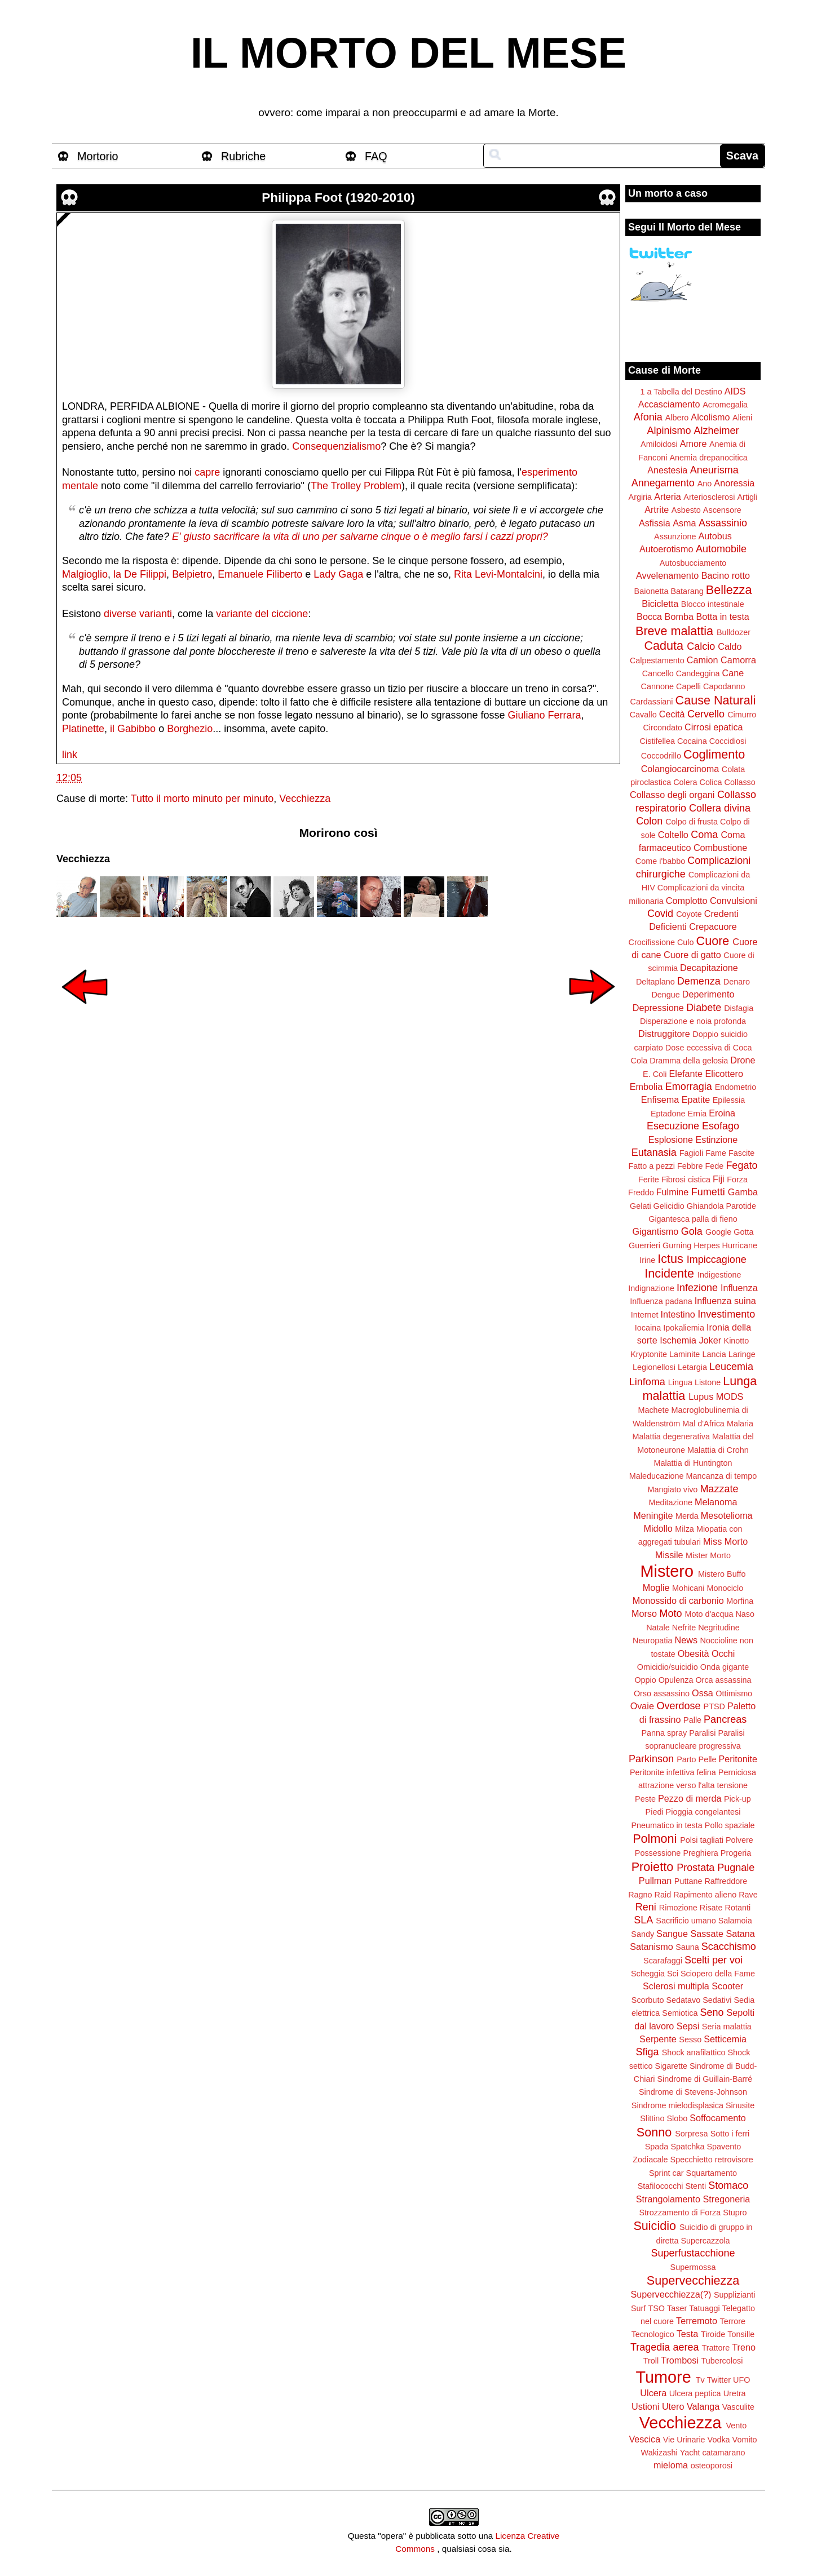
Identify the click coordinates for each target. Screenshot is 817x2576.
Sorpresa (691, 2133)
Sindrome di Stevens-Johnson (693, 2091)
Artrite (656, 509)
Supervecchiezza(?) (670, 2294)
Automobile (721, 549)
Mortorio (97, 156)
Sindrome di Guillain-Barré (704, 2078)
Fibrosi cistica (685, 1179)
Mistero (667, 1571)
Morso (644, 1613)
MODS (730, 1396)
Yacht (690, 2452)
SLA (643, 1920)
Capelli (688, 686)
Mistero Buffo (722, 1574)
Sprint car (666, 2173)
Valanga (703, 2406)
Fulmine (672, 1192)
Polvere (739, 1840)
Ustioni (645, 2406)
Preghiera (700, 1852)
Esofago (720, 1126)
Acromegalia (725, 404)
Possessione (658, 1852)
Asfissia (654, 523)
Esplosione (670, 1139)
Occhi (723, 1653)
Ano (704, 483)
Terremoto (696, 2321)
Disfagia (738, 1008)
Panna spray (664, 1732)
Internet (645, 1314)
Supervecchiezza (693, 2280)
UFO (741, 2379)
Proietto (652, 1867)
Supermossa (693, 2267)
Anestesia (667, 470)
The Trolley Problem (356, 485)
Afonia (648, 417)
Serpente (658, 2039)
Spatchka (687, 2146)
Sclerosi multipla (676, 1986)
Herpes (706, 1245)
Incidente (669, 1273)
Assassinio (723, 523)
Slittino (652, 2118)
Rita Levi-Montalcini (498, 574)
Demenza (699, 981)
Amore (693, 443)
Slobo (676, 2118)
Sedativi (717, 2000)
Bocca (649, 616)
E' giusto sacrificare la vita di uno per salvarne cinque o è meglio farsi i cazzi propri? (360, 536)
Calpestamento (657, 660)
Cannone (657, 686)
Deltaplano (655, 981)
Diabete (703, 1007)
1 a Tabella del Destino (681, 391)
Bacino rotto (725, 575)
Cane (733, 673)
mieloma (670, 2465)
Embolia (646, 1086)
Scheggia (648, 1973)
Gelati (640, 1206)
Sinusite (740, 2105)
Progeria (736, 1852)
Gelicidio (668, 1206)
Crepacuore (713, 926)
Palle (692, 1719)
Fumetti (708, 1192)
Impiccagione (717, 1259)
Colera (685, 782)
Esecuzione (673, 1126)
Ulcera (653, 2393)
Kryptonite (648, 1354)
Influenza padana (661, 1301)
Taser (677, 2308)
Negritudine (719, 1627)
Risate (711, 1907)
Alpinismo (669, 430)
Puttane (688, 1881)
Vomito (744, 2439)
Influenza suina (725, 1301)
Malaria (740, 1423)
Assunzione (675, 536)
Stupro (735, 2212)
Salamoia (735, 1920)
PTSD (714, 1706)
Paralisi (702, 1732)
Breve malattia (674, 631)
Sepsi (688, 2026)
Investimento (726, 1314)
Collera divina (719, 808)
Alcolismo (710, 417)
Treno (744, 2347)
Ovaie (642, 1706)
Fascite (741, 1153)
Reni (645, 1907)
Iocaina (648, 1327)
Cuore (713, 941)
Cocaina (692, 741)
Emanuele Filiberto (260, 574)
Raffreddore (725, 1881)
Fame (715, 1153)
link (69, 754)
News (686, 1640)
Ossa (702, 1693)
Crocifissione (652, 942)
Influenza (739, 1288)
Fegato (741, 1165)
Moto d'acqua (708, 1614)
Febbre (690, 1165)
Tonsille (740, 2334)
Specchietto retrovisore (711, 2159)
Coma (704, 834)
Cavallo (643, 714)
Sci (672, 1973)
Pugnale (735, 1867)
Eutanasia (654, 1152)
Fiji (719, 1179)
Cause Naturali (715, 700)
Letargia (692, 1367)
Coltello (673, 835)
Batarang (686, 591)
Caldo (729, 646)
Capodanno (724, 686)
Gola (692, 1231)
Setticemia (725, 2039)
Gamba (743, 1192)
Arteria (667, 496)
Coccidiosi (728, 741)
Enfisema (660, 1099)
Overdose (678, 1706)
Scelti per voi (713, 1960)
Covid (660, 913)
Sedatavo (683, 2000)
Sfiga (647, 2052)
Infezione (697, 1287)
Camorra (738, 660)
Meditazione (670, 1502)
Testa (688, 2334)
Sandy (642, 1934)
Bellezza (729, 590)
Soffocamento (718, 2118)
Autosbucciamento (693, 562)
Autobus (715, 536)
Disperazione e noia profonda (693, 1021)
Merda (687, 1515)
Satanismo (651, 1946)
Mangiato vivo (673, 1489)
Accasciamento (669, 404)
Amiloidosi (659, 444)
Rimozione (678, 1907)
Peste (645, 1798)
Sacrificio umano (686, 1920)
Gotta (743, 1231)
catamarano (723, 2452)
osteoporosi (711, 2465)
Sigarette (671, 2065)
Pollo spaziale (730, 1825)
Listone (708, 1382)
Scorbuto (647, 2000)
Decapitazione (709, 968)
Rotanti (738, 1907)
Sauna (687, 1947)
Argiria (640, 497)
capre (207, 472)
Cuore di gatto (692, 955)
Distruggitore (664, 1033)
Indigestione (719, 1274)
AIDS (735, 391)
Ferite (648, 1179)
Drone (742, 1060)
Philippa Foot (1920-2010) (338, 197)
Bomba (679, 616)
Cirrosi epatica (713, 727)
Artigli (747, 497)
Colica (711, 782)
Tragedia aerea (664, 2347)
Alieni (742, 417)
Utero (673, 2406)
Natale (658, 1627)
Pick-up (737, 1798)
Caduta (664, 646)
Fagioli (691, 1153)
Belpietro (192, 574)
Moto (670, 1613)
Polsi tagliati (701, 1840)
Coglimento (714, 754)
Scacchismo (728, 1946)
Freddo (641, 1192)
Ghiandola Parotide (721, 1206)
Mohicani (688, 1588)
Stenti (695, 2186)
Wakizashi (659, 2452)
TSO (656, 2308)
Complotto (687, 900)
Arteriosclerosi (709, 497)
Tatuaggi (704, 2308)
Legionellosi (654, 1367)
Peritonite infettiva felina (673, 1772)
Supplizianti (735, 2294)
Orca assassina (723, 1679)
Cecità (672, 714)
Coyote (689, 914)
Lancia (714, 1354)
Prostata (695, 1867)
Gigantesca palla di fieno (692, 1218)
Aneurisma (714, 470)
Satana (740, 1933)
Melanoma (716, 1502)
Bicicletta (660, 603)
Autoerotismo (666, 549)
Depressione (658, 1008)
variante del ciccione (262, 613)
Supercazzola (705, 2240)
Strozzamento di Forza (680, 2212)
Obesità (693, 1653)
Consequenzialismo (336, 446)
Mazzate (719, 1489)
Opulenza (676, 1679)
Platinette (83, 728)
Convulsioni (733, 900)
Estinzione (717, 1139)
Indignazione (651, 1288)
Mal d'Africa (703, 1423)
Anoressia (734, 483)
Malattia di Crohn (718, 1450)
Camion (702, 660)
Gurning (677, 1245)
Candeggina (698, 673)
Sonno (654, 2132)
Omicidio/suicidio (667, 1666)
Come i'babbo (660, 861)
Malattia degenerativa (671, 1436)
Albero (677, 417)
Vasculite (738, 2406)
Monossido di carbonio (678, 1600)
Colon (649, 821)
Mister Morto (708, 1555)
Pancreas (725, 1719)
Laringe (742, 1354)
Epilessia (729, 1100)
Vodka (719, 2439)
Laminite (684, 1354)
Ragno (640, 1894)
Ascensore (722, 510)
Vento (736, 2425)
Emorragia (688, 1086)
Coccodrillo (661, 755)
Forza (737, 1179)
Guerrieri (644, 1245)
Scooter (727, 1986)
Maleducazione (656, 1475)
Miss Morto (725, 1541)
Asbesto (686, 510)
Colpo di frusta (691, 821)
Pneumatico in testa (666, 1825)
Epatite (696, 1099)
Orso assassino (662, 1693)
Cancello (658, 673)
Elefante (686, 1073)
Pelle (708, 1759)
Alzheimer (716, 430)
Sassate (706, 1933)
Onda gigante (724, 1666)
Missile (669, 1555)
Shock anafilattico (694, 2052)
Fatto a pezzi (652, 1165)
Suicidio (654, 2226)
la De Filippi (139, 574)
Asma (684, 523)
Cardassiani (651, 701)
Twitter (719, 2379)
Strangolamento (668, 2199)
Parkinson (651, 1758)
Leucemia (731, 1366)
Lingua (680, 1382)
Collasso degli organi (672, 795)
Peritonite (738, 1759)
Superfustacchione (693, 2253)
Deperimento (708, 994)
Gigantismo (655, 1231)
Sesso (690, 2039)
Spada (657, 2146)
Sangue (672, 1933)
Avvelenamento (667, 575)
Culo (685, 942)
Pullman (655, 1881)
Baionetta (651, 591)
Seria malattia (727, 2026)
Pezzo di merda (689, 1798)
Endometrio (736, 1087)
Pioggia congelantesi (703, 1811)
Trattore (715, 2347)
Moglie (656, 1587)
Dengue (665, 994)
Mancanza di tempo (721, 1475)
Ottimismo (734, 1693)
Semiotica (679, 2013)
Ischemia (678, 1340)
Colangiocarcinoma (680, 769)
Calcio (701, 646)
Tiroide (713, 2334)
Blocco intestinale (712, 604)
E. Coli (654, 1074)
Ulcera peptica (695, 2393)
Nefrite (684, 1627)
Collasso (740, 782)
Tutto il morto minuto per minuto (202, 798)
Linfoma (647, 1381)
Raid (663, 1894)
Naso (744, 1614)
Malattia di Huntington (692, 1462)
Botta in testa (722, 616)
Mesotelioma (727, 1515)
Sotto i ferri (730, 2133)
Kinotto (736, 1340)
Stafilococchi (660, 2186)
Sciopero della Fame (718, 1973)
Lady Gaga (338, 574)
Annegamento (663, 483)
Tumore (663, 2377)
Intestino (678, 1314)
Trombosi (680, 2360)
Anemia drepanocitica (708, 457)
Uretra (734, 2393)
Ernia (697, 1113)
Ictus (670, 1259)
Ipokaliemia (683, 1327)
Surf (638, 2308)
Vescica (644, 2439)
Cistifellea (657, 741)
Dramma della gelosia (689, 1060)
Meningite (653, 1515)
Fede (714, 1165)
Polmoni (655, 1839)
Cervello (706, 714)
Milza (684, 1528)
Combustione (720, 848)
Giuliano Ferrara (544, 715)
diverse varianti (138, 613)
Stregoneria (726, 2199)
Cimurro (741, 714)
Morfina (739, 1601)
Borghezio (190, 728)
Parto (686, 1759)
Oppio (645, 1679)
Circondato (662, 727)
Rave (748, 1894)
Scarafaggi (662, 1960)
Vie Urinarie (684, 2439)
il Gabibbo (133, 728)
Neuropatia (652, 1640)
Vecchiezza (304, 798)
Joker (710, 1340)
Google (718, 1231)
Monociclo (724, 1588)
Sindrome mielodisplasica (677, 2105)
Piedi (655, 1811)
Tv (700, 2379)
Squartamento (711, 2173)
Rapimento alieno (704, 1894)
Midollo (658, 1528)
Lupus (700, 1396)
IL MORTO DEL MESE (408, 53)
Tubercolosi (722, 2360)
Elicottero (724, 1073)
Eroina (722, 1113)
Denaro (736, 981)
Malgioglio (85, 574)
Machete (653, 1410)
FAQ (376, 156)
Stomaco (728, 2185)
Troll (651, 2360)
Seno (712, 2012)
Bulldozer (733, 632)
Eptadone (668, 1113)
